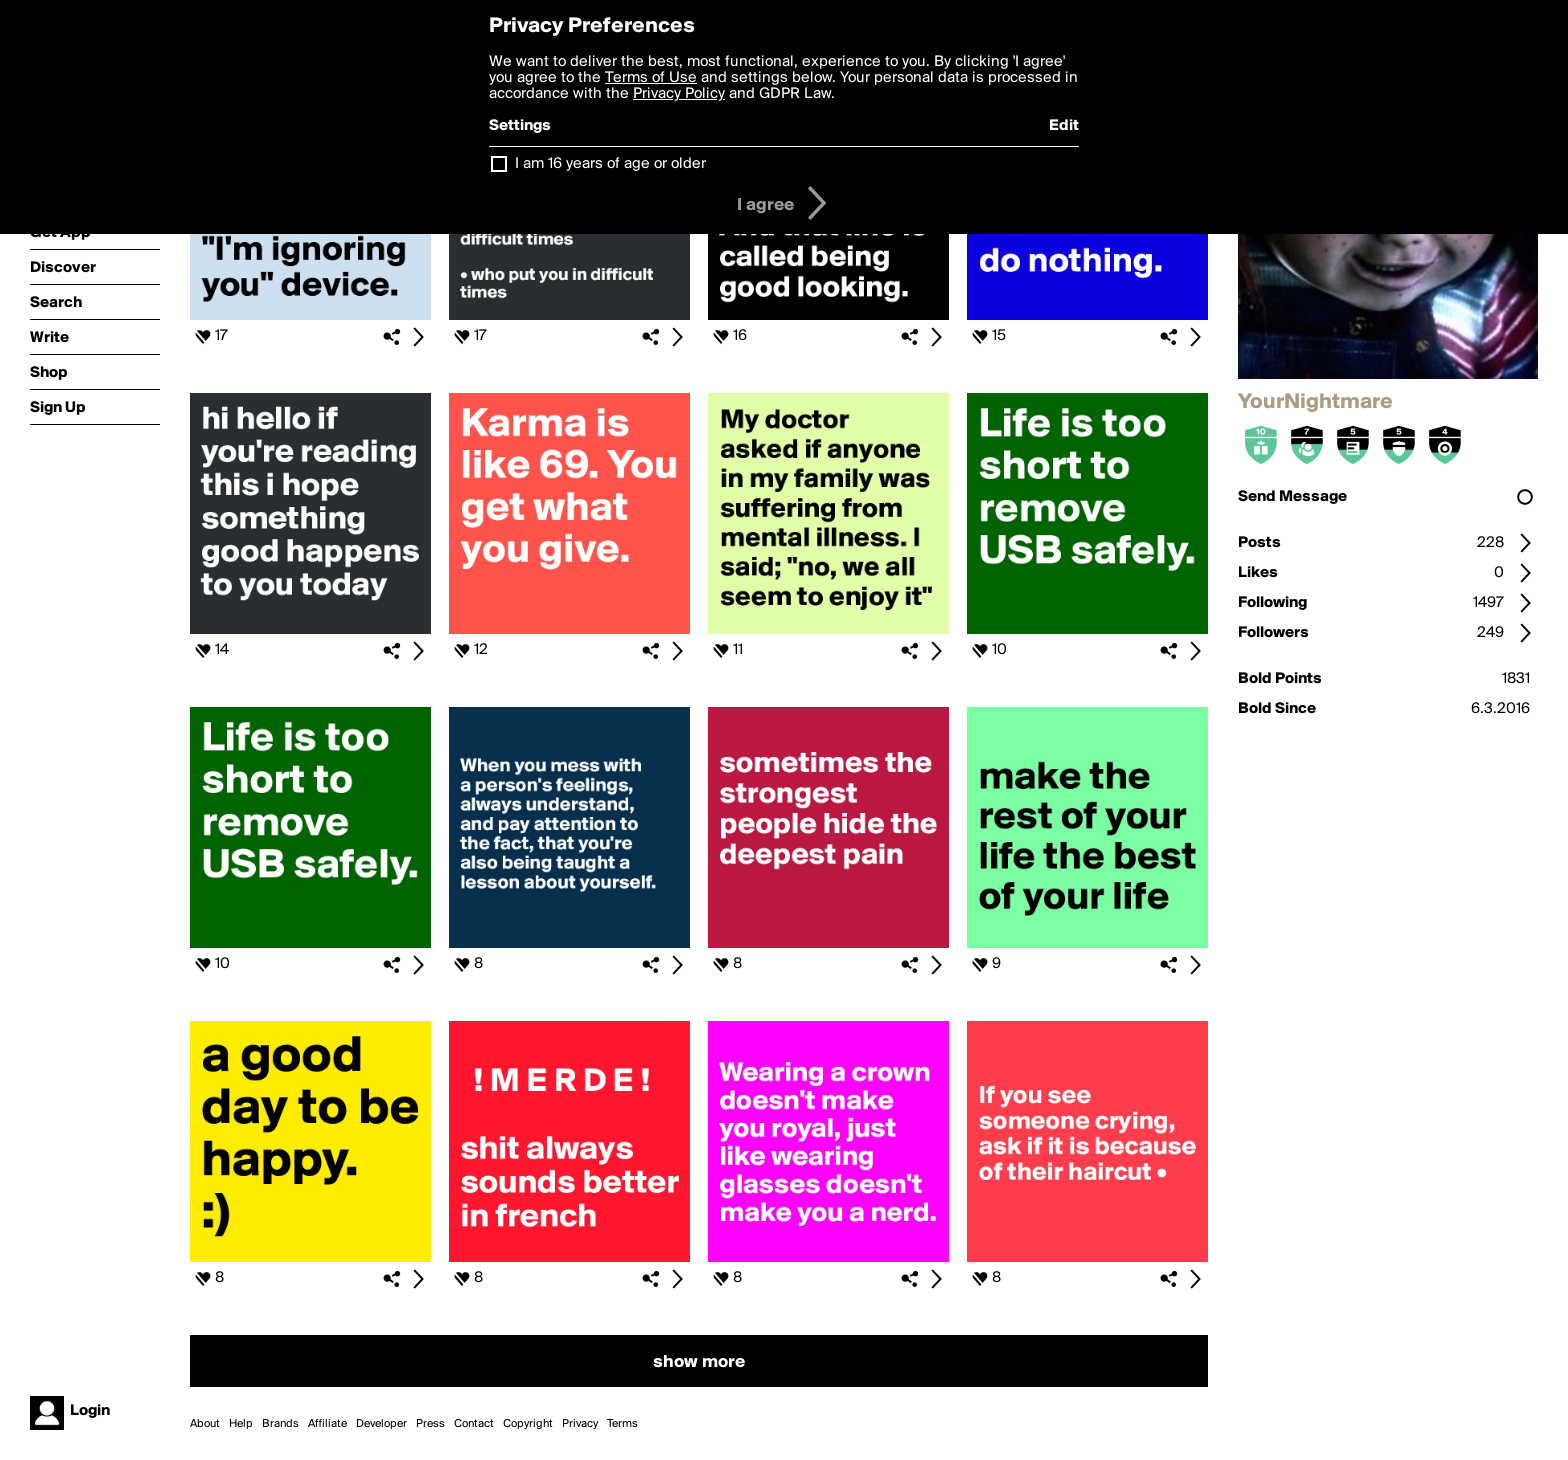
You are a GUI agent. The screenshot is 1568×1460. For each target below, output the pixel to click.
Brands (280, 1424)
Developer (381, 1424)
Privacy (580, 1424)
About (205, 1424)
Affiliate (327, 1424)
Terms (622, 1424)
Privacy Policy (679, 94)
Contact (474, 1424)
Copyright (528, 1424)
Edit (1064, 126)
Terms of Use (651, 78)
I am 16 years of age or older (610, 164)
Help (241, 1424)
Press (430, 1424)
